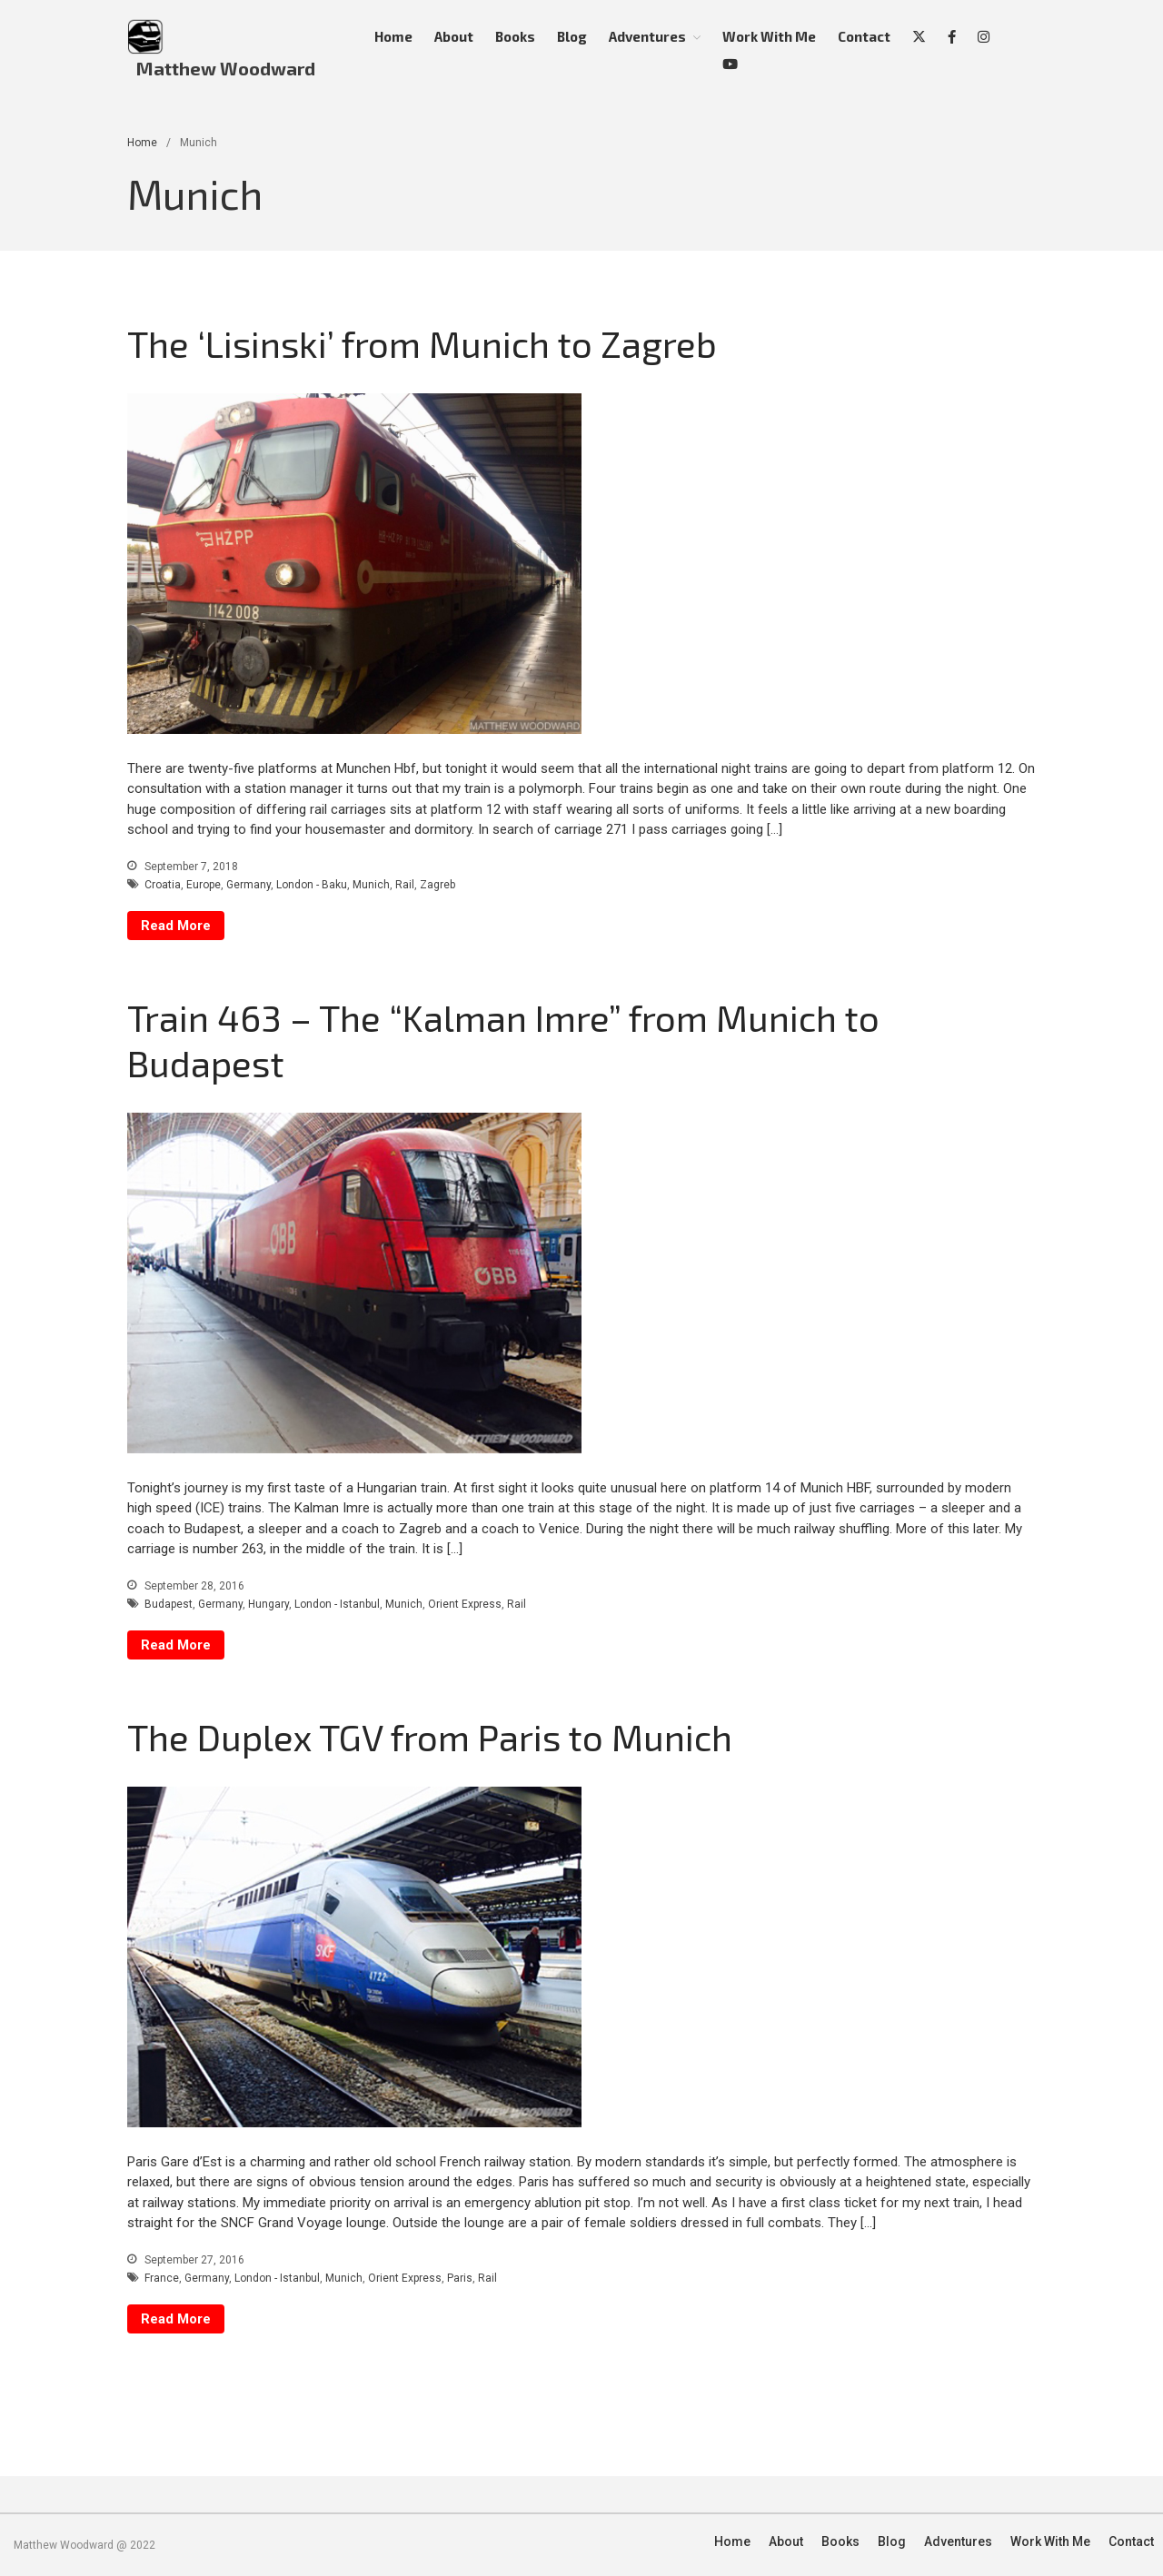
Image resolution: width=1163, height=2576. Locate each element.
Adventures (647, 36)
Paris (459, 2278)
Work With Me (769, 36)
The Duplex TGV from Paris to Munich (429, 1737)
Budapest (168, 1604)
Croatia (162, 884)
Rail (404, 884)
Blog (572, 36)
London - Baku (311, 884)
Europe (203, 884)
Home (393, 36)
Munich (371, 884)
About (453, 36)
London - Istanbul (337, 1604)
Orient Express (465, 1604)
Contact (864, 36)
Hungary (268, 1604)
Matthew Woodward (225, 68)
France (161, 2278)
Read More (176, 925)
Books (515, 36)
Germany (248, 884)
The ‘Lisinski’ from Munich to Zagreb (422, 343)
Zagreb (437, 884)
